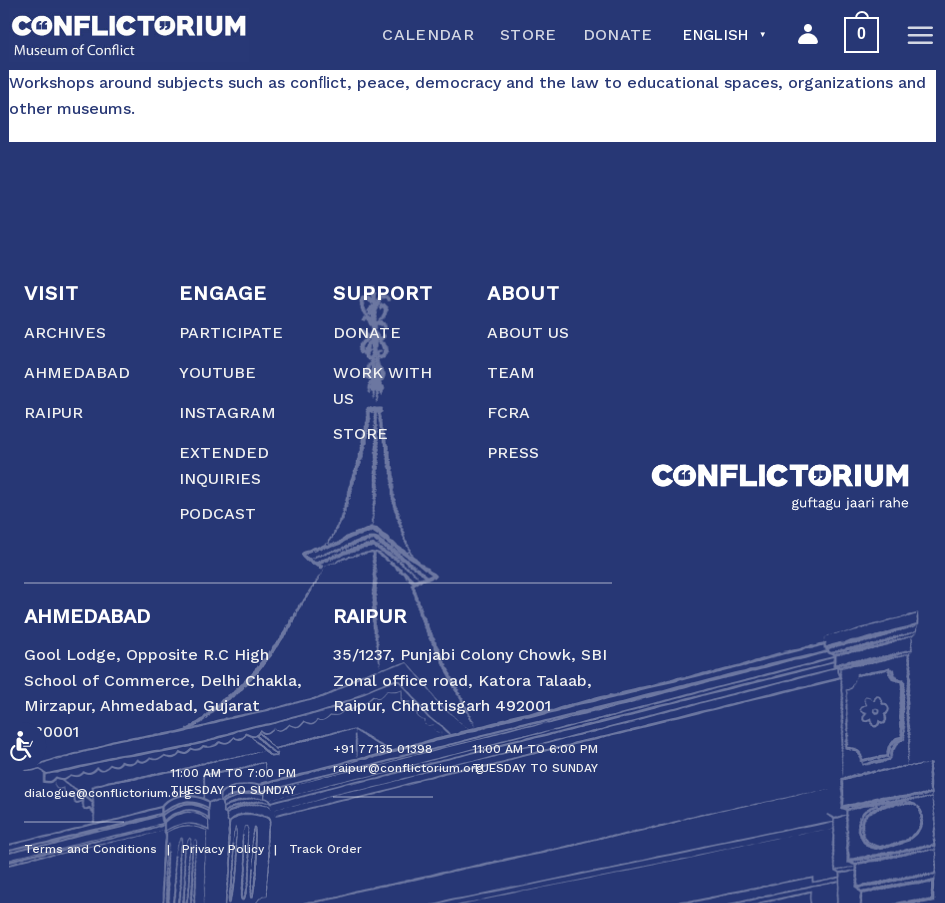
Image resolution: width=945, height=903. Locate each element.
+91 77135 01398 (383, 749)
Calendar (428, 34)
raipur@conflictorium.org (408, 768)
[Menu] (920, 35)
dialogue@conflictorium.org (107, 793)
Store (528, 34)
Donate (618, 34)
